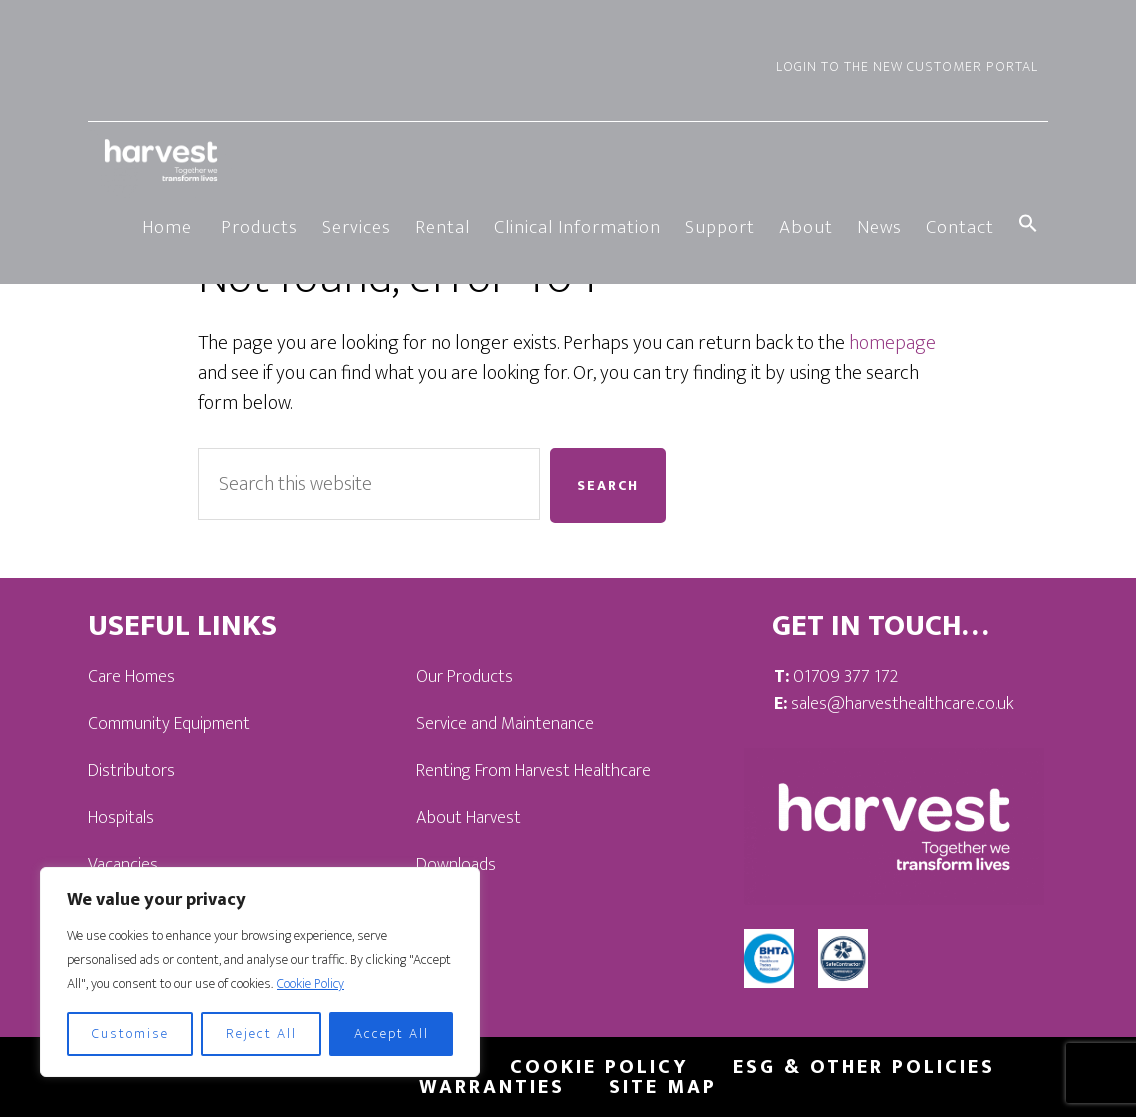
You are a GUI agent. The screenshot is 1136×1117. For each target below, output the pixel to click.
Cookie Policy (311, 983)
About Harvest (468, 818)
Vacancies (123, 865)
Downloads (456, 865)
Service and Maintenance (505, 724)
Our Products (464, 677)
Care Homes (131, 677)
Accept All (391, 1033)
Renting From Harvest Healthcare (533, 771)
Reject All (261, 1033)
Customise (130, 1033)
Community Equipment (169, 724)
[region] (260, 972)
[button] (1028, 226)
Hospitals (121, 818)
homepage (892, 343)
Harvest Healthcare (163, 160)
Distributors (131, 771)
